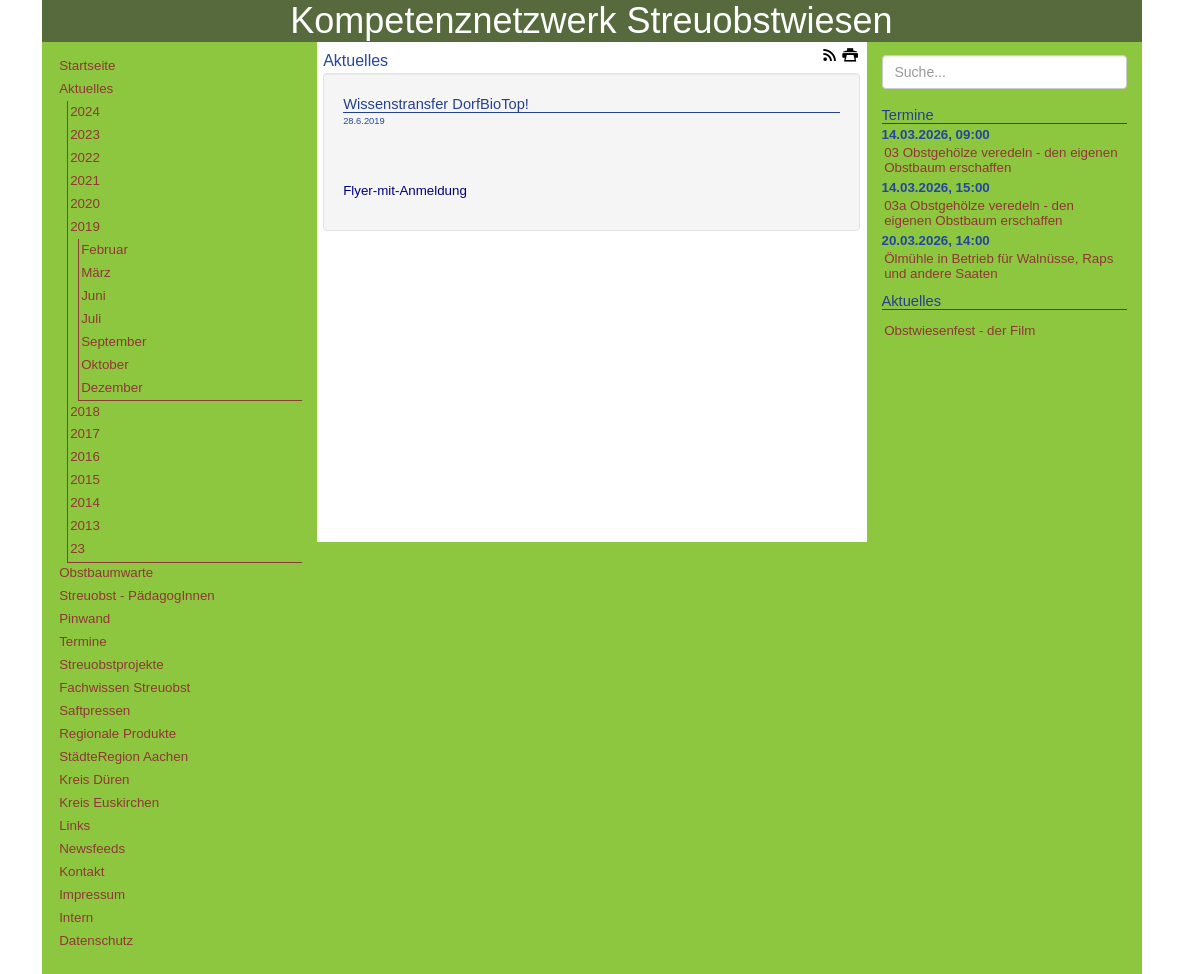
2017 (85, 433)
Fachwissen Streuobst (124, 687)
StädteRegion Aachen (123, 756)
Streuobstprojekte (111, 664)
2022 (85, 157)
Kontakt (81, 871)
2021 (85, 180)
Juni (93, 295)
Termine (82, 641)
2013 (85, 525)
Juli (91, 318)
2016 (85, 456)
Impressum (92, 894)
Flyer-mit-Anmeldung (405, 190)
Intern (76, 917)
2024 (85, 111)
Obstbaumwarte (106, 572)
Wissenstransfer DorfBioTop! (436, 104)
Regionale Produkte (117, 733)
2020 (85, 203)
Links (74, 825)
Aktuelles (86, 88)
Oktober (104, 364)
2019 (85, 226)
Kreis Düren (94, 779)
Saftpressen (94, 710)
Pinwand (84, 618)
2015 (85, 479)
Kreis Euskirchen (109, 802)
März (96, 272)
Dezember (111, 387)
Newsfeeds (92, 848)
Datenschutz (96, 940)
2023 (85, 134)
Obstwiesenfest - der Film (959, 330)
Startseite (87, 65)
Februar (104, 249)
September (113, 341)
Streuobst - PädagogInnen (137, 595)
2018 (85, 411)
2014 (85, 502)
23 (77, 548)
